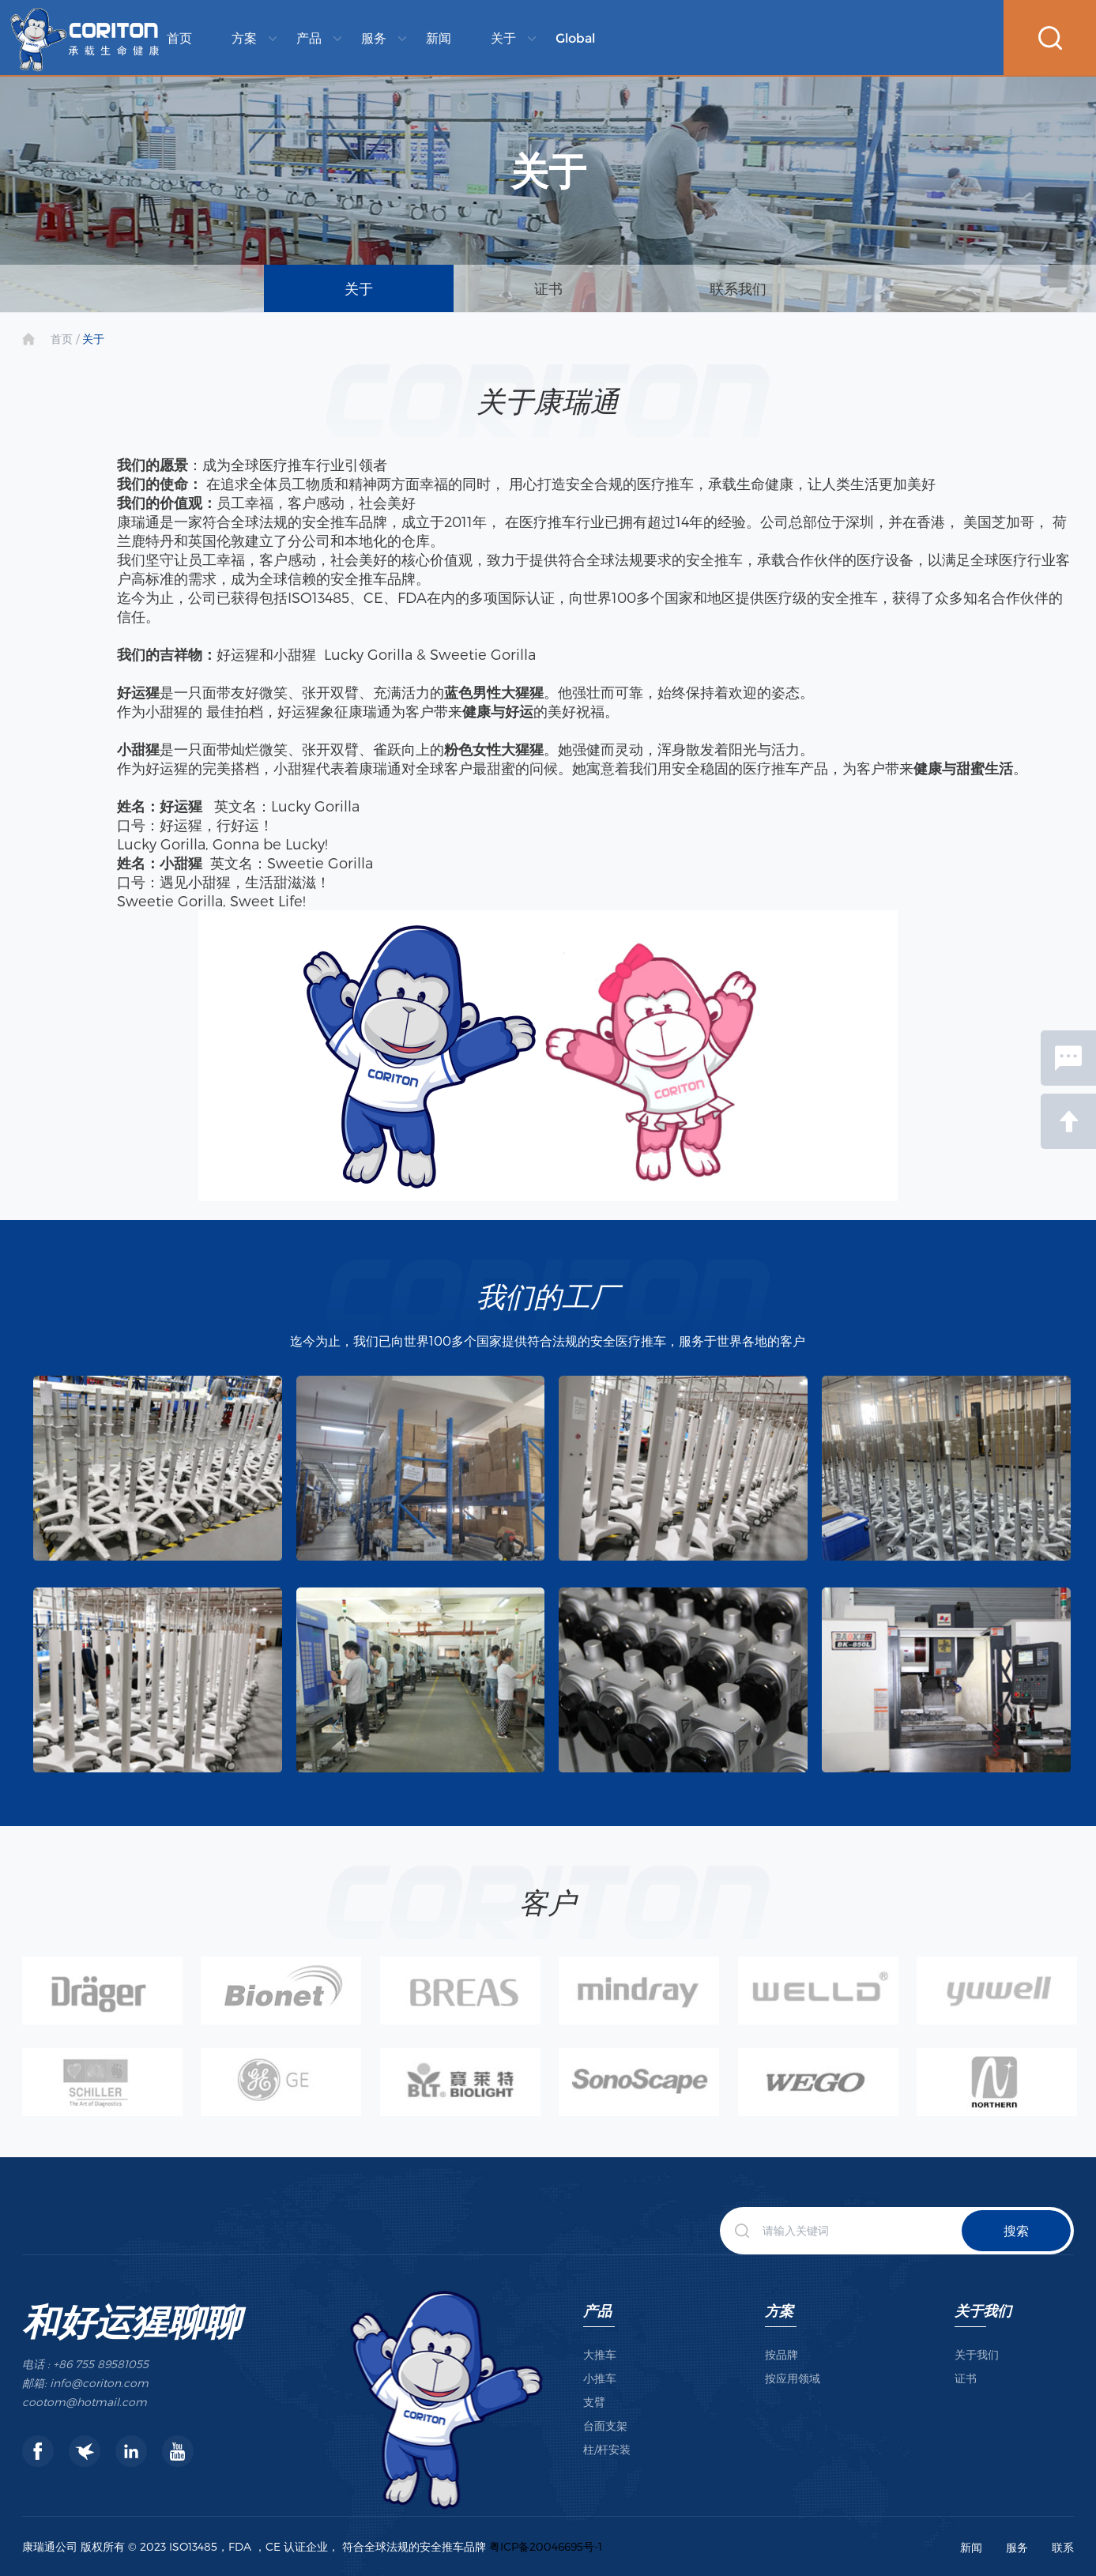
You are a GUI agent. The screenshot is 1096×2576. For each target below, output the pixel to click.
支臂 (594, 2401)
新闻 (438, 38)
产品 (309, 38)
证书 (548, 288)
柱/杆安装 (607, 2449)
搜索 (1016, 2230)
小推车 (599, 2378)
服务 (373, 38)
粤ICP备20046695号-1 (545, 2546)
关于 (503, 38)
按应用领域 (792, 2378)
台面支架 (605, 2425)
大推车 (599, 2354)
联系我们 (738, 288)
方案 (244, 38)
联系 (1063, 2547)
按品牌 (781, 2354)
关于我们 (983, 2310)
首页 (179, 38)
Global (575, 38)
